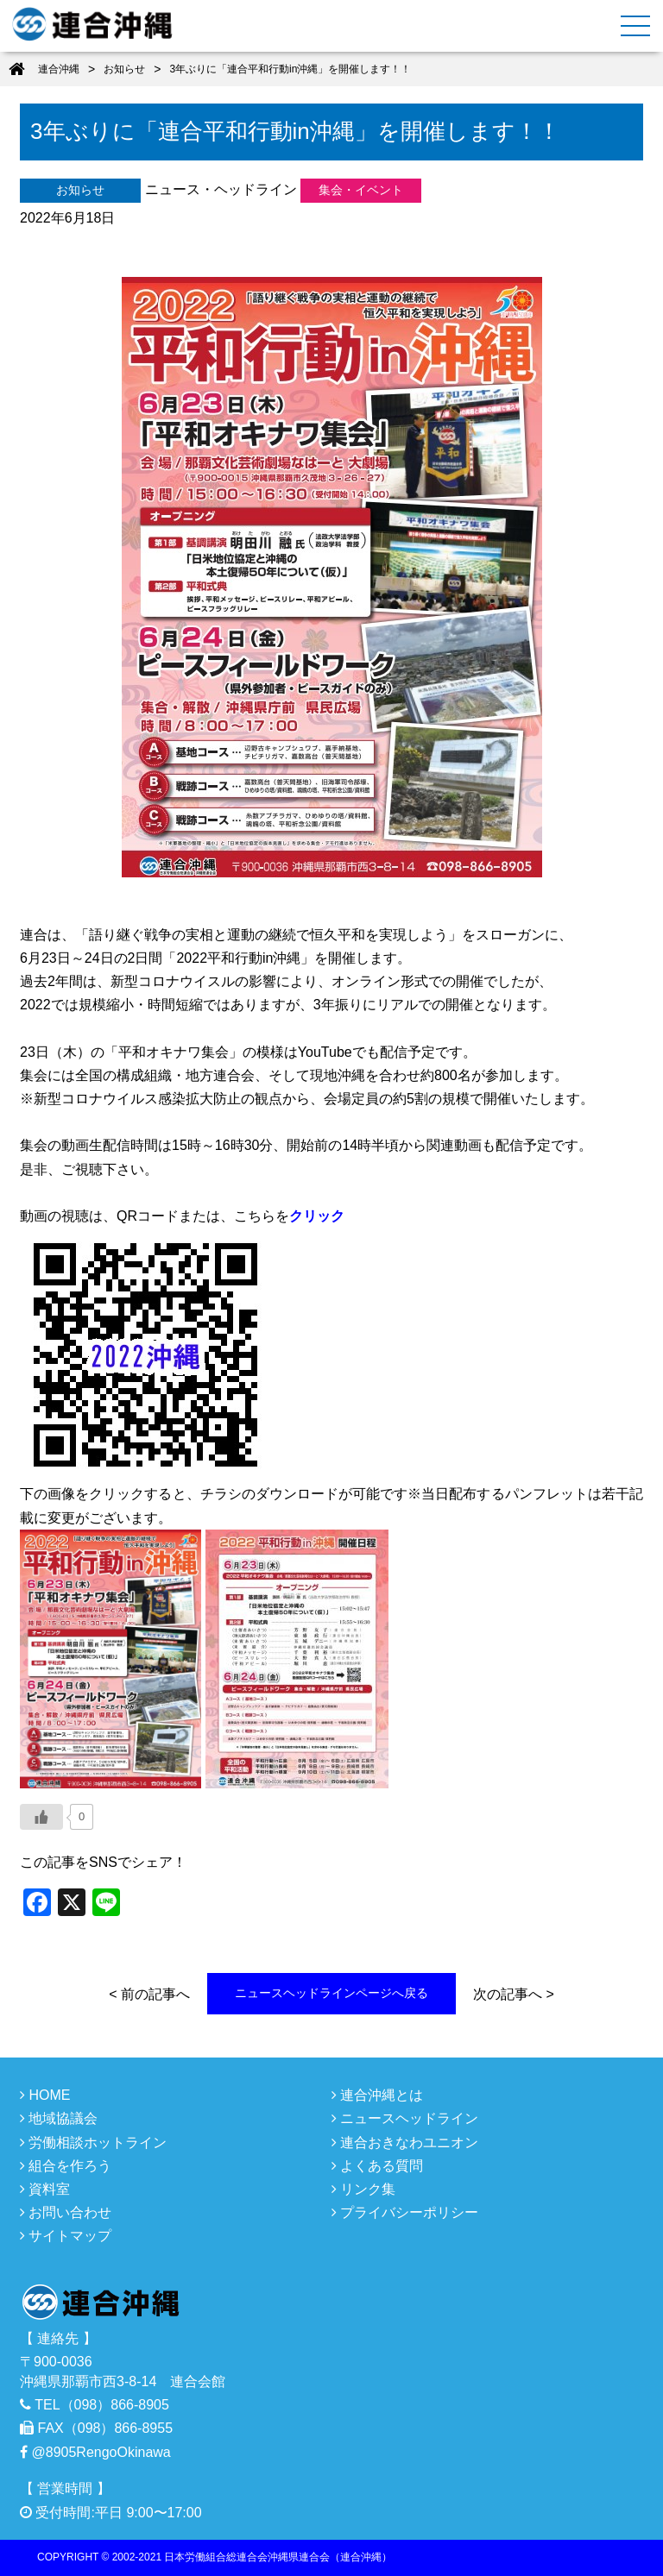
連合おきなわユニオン (405, 2142)
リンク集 (363, 2189)
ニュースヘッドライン (405, 2118)
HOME (45, 2095)
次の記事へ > (513, 1994)
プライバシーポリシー (405, 2212)
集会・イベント (361, 190)
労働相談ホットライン (93, 2142)
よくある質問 (377, 2165)
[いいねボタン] (41, 1817)
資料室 (45, 2189)
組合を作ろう (65, 2165)
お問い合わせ (65, 2212)
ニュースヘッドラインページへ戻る (331, 1993)
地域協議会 (59, 2118)
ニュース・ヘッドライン (221, 189)
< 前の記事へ (149, 1994)
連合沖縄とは (377, 2095)
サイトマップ (65, 2235)
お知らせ (80, 190)
